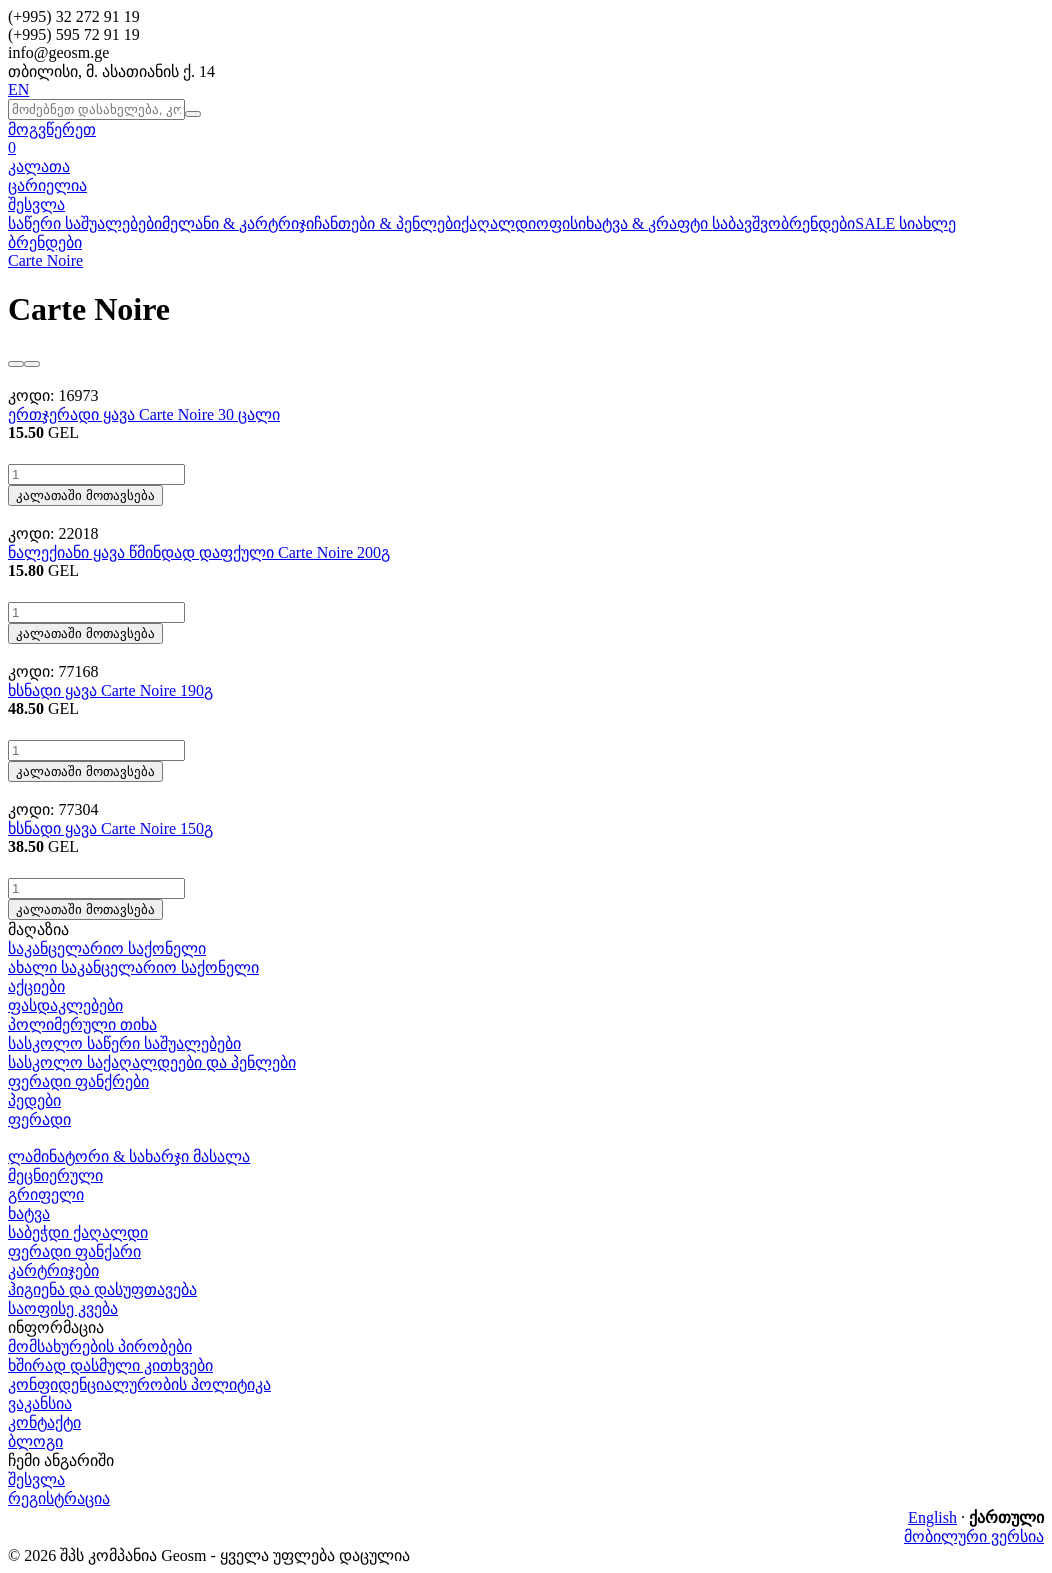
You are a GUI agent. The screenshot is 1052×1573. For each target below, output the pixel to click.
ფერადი (39, 1119)
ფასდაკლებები (65, 1005)
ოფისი (561, 223)
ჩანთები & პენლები (387, 223)
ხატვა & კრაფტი (649, 223)
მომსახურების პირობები (100, 1346)
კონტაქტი (44, 1422)
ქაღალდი (498, 223)
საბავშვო (746, 223)
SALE (877, 223)
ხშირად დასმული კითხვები (110, 1365)
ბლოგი (35, 1441)
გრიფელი (46, 1194)
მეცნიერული (55, 1175)
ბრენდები (818, 223)
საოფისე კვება (63, 1308)
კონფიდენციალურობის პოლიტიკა (139, 1384)
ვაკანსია (40, 1403)
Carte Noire (45, 260)
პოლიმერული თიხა (82, 1024)
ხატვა (29, 1213)
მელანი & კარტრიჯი (238, 223)
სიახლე (927, 223)
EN (18, 89)
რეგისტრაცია (59, 1498)
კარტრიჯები (53, 1270)
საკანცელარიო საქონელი (107, 948)
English (932, 1517)
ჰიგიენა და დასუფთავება (102, 1289)
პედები (34, 1100)
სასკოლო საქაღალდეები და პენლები (152, 1062)
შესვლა (36, 204)
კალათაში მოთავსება (85, 495)
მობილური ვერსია (974, 1536)
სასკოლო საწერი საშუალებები (124, 1043)
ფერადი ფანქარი (74, 1251)
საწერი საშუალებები (85, 223)
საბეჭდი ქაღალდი (78, 1232)
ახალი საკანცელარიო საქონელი (133, 967)
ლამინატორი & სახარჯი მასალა (129, 1156)
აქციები (36, 986)
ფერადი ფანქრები (78, 1081)
